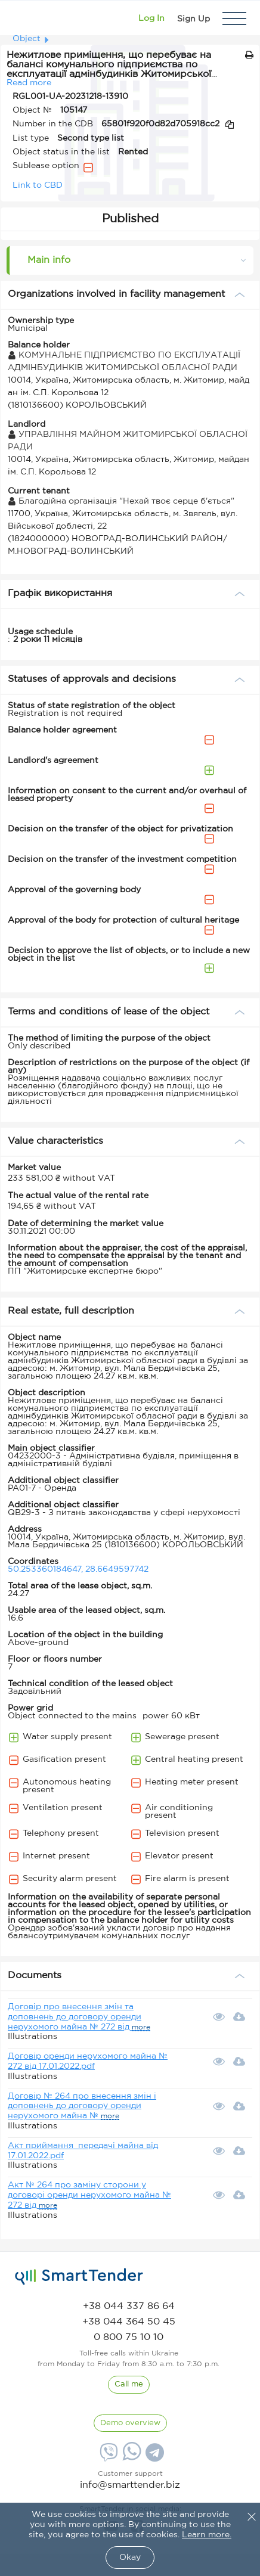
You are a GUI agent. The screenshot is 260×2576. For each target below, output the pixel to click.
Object (27, 38)
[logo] (79, 2277)
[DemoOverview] (130, 2423)
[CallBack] (129, 2385)
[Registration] (193, 18)
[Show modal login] (151, 18)
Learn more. (206, 2534)
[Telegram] (153, 2457)
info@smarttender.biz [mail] (130, 2485)
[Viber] (107, 2457)
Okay (130, 2557)
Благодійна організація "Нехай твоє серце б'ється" (121, 501)
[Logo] (25, 18)
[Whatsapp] (130, 2458)
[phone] (129, 2306)
